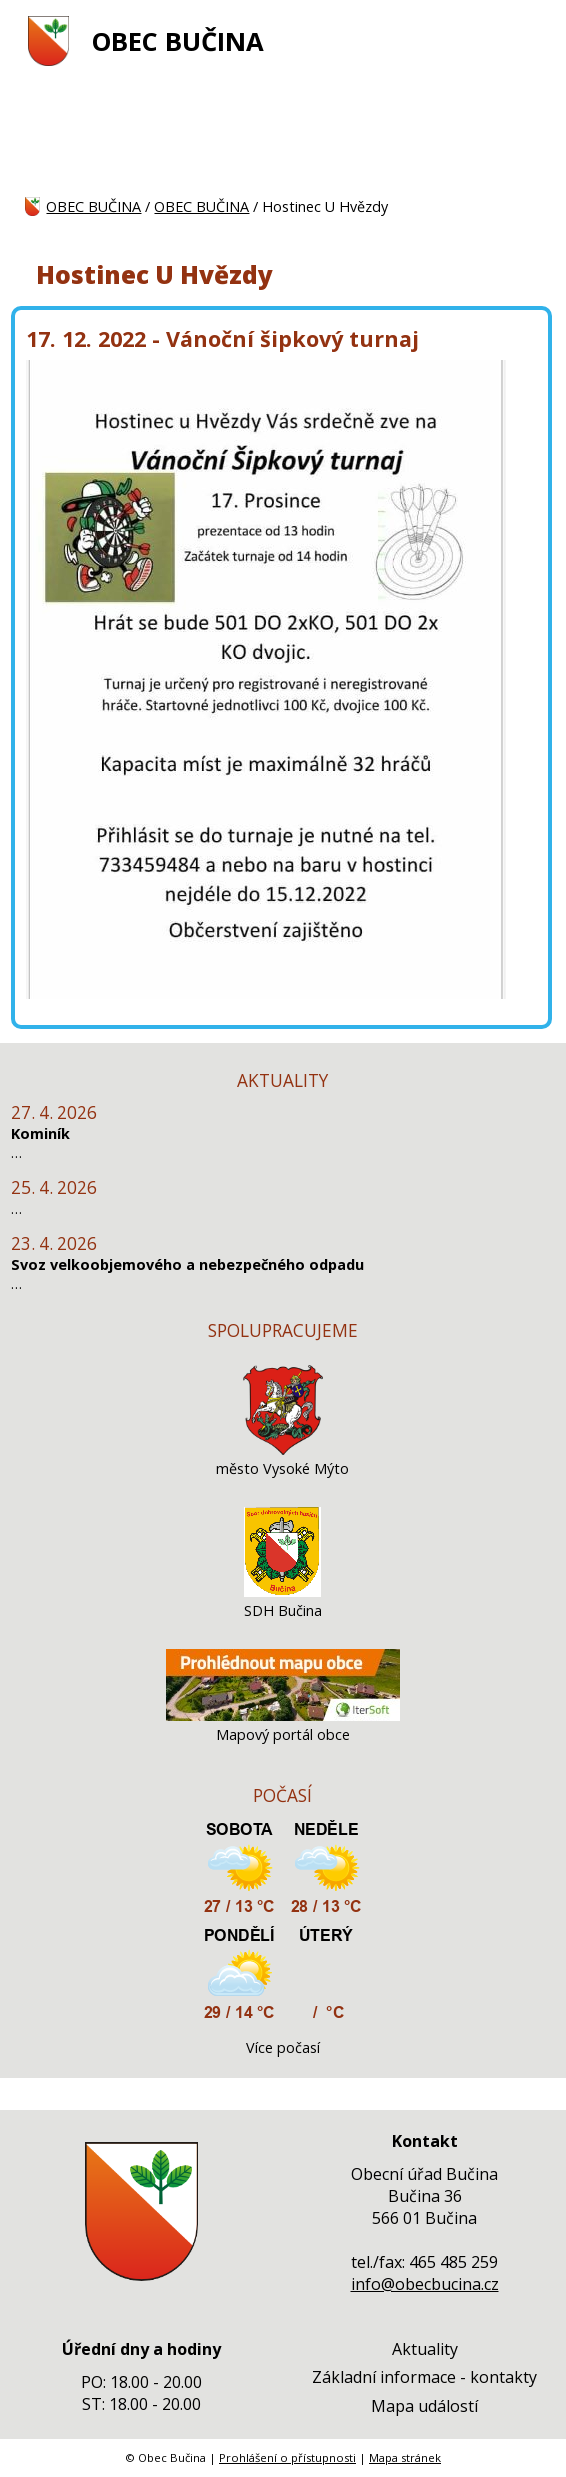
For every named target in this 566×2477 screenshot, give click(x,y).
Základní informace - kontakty (424, 2377)
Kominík (40, 1133)
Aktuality (425, 2349)
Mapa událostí (424, 2406)
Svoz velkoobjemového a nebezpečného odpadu (187, 1264)
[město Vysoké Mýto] (283, 1449)
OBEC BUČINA (178, 41)
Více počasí (283, 2047)
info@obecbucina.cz (425, 2284)
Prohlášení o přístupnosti (287, 2457)
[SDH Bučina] (282, 1591)
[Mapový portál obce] (283, 1715)
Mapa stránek (405, 2457)
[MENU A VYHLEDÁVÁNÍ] (529, 41)
